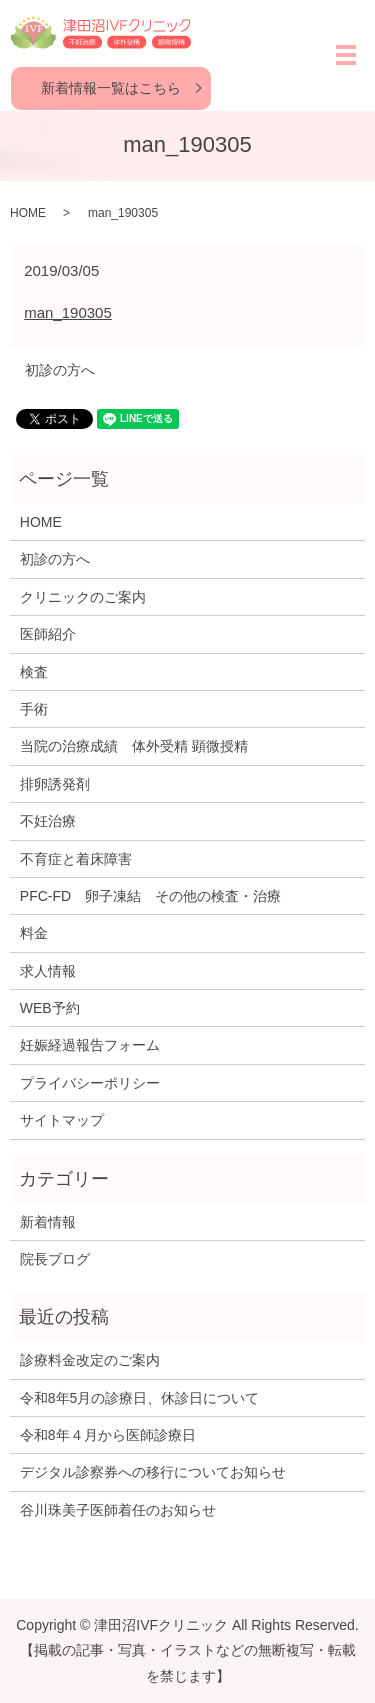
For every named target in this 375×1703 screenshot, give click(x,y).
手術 (34, 709)
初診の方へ (60, 370)
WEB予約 (50, 1008)
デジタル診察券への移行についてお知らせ (153, 1472)
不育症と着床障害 (76, 859)
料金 (34, 933)
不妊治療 (48, 821)
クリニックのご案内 (83, 597)
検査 (34, 672)
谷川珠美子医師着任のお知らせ (118, 1510)
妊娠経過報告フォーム (90, 1045)
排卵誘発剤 (55, 784)
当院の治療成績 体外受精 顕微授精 (134, 746)
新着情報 (48, 1222)
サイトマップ (62, 1120)
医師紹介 (48, 634)
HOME (28, 213)
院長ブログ (55, 1259)
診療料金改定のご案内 (90, 1360)
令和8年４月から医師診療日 (108, 1435)
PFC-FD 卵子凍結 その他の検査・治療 (150, 896)
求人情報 (48, 971)
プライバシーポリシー (90, 1083)
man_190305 (68, 312)
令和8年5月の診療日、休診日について (140, 1398)
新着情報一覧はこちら (111, 88)
